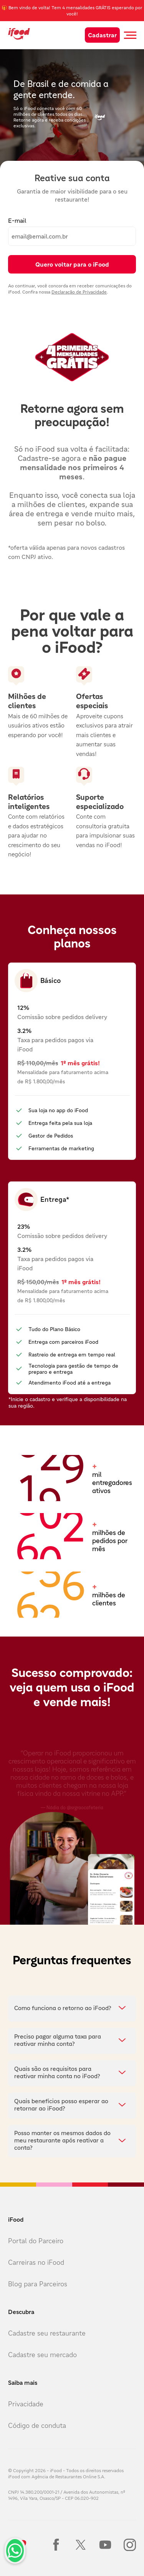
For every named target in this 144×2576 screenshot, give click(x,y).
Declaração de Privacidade (79, 292)
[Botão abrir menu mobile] (130, 35)
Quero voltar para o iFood (72, 264)
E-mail (17, 220)
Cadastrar (102, 35)
